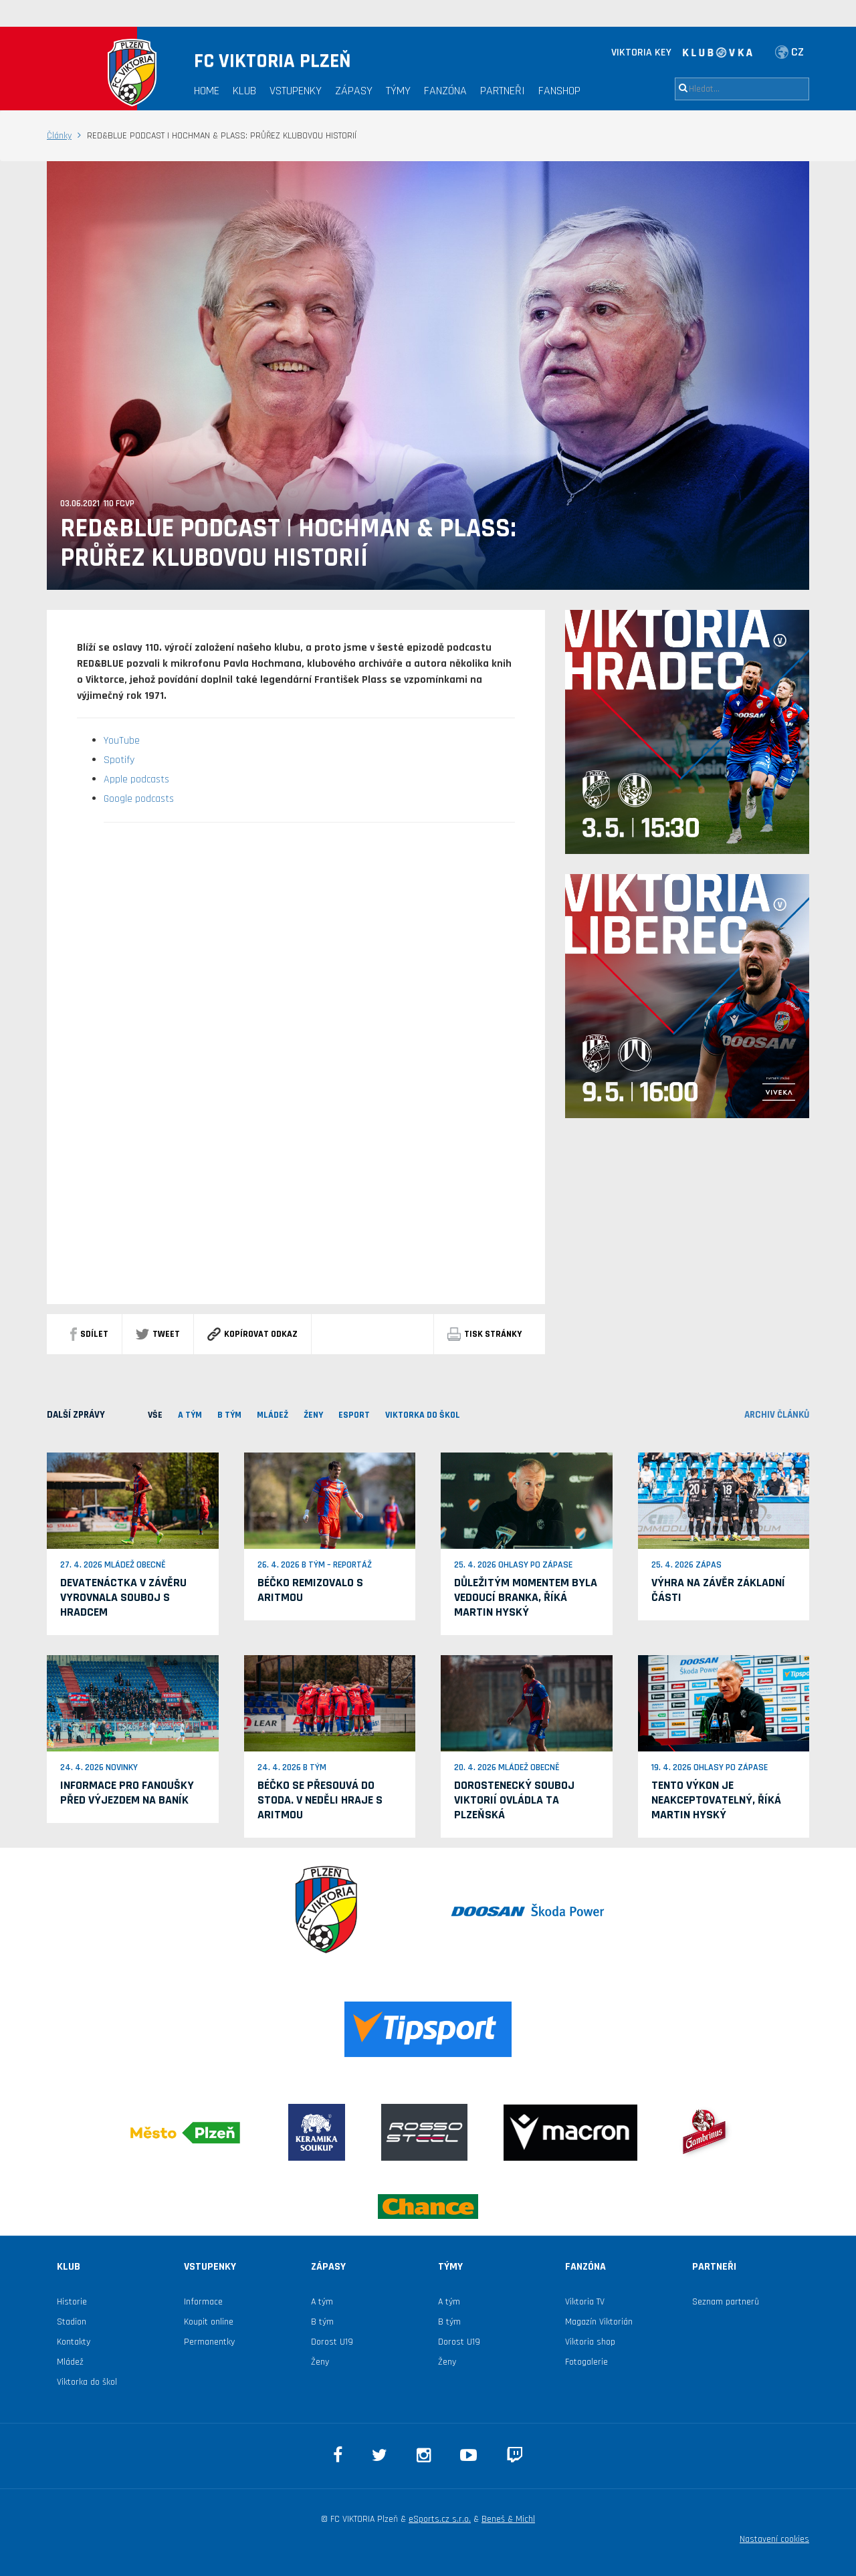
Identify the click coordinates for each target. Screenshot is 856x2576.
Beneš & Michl (508, 2519)
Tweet (158, 1334)
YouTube (122, 741)
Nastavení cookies (774, 2539)
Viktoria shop (590, 2342)
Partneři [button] (502, 90)
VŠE (155, 1415)
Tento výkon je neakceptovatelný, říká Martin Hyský (716, 1800)
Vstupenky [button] (296, 90)
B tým (322, 2322)
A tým (322, 2302)
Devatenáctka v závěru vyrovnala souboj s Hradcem (123, 1597)
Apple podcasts (136, 779)
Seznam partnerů (725, 2302)
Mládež (70, 2362)
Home (206, 90)
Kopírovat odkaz (252, 1334)
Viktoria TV (585, 2302)
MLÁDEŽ (272, 1415)
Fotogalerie (586, 2362)
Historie (72, 2302)
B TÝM (229, 1415)
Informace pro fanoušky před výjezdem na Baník (127, 1793)
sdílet (89, 1334)
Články (59, 136)
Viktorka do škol (87, 2382)
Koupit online (208, 2322)
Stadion (71, 2322)
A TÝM (190, 1415)
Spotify (119, 760)
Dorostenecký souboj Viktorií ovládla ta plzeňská (514, 1800)
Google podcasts (139, 799)
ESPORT (354, 1415)
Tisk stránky (484, 1334)
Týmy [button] (398, 90)
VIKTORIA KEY (641, 52)
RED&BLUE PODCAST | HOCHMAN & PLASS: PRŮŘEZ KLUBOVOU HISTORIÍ (288, 543)
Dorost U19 (332, 2342)
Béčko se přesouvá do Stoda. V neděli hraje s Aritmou (320, 1800)
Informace (203, 2302)
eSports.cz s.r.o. (440, 2519)
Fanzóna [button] (445, 90)
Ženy (313, 1415)
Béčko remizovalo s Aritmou (310, 1590)
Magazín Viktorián (599, 2322)
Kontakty (73, 2342)
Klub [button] (244, 90)
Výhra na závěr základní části (718, 1590)
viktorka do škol (422, 1415)
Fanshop (559, 90)
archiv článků (776, 1414)
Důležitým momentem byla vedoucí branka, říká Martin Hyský (525, 1597)
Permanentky (209, 2342)
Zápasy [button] (353, 90)
